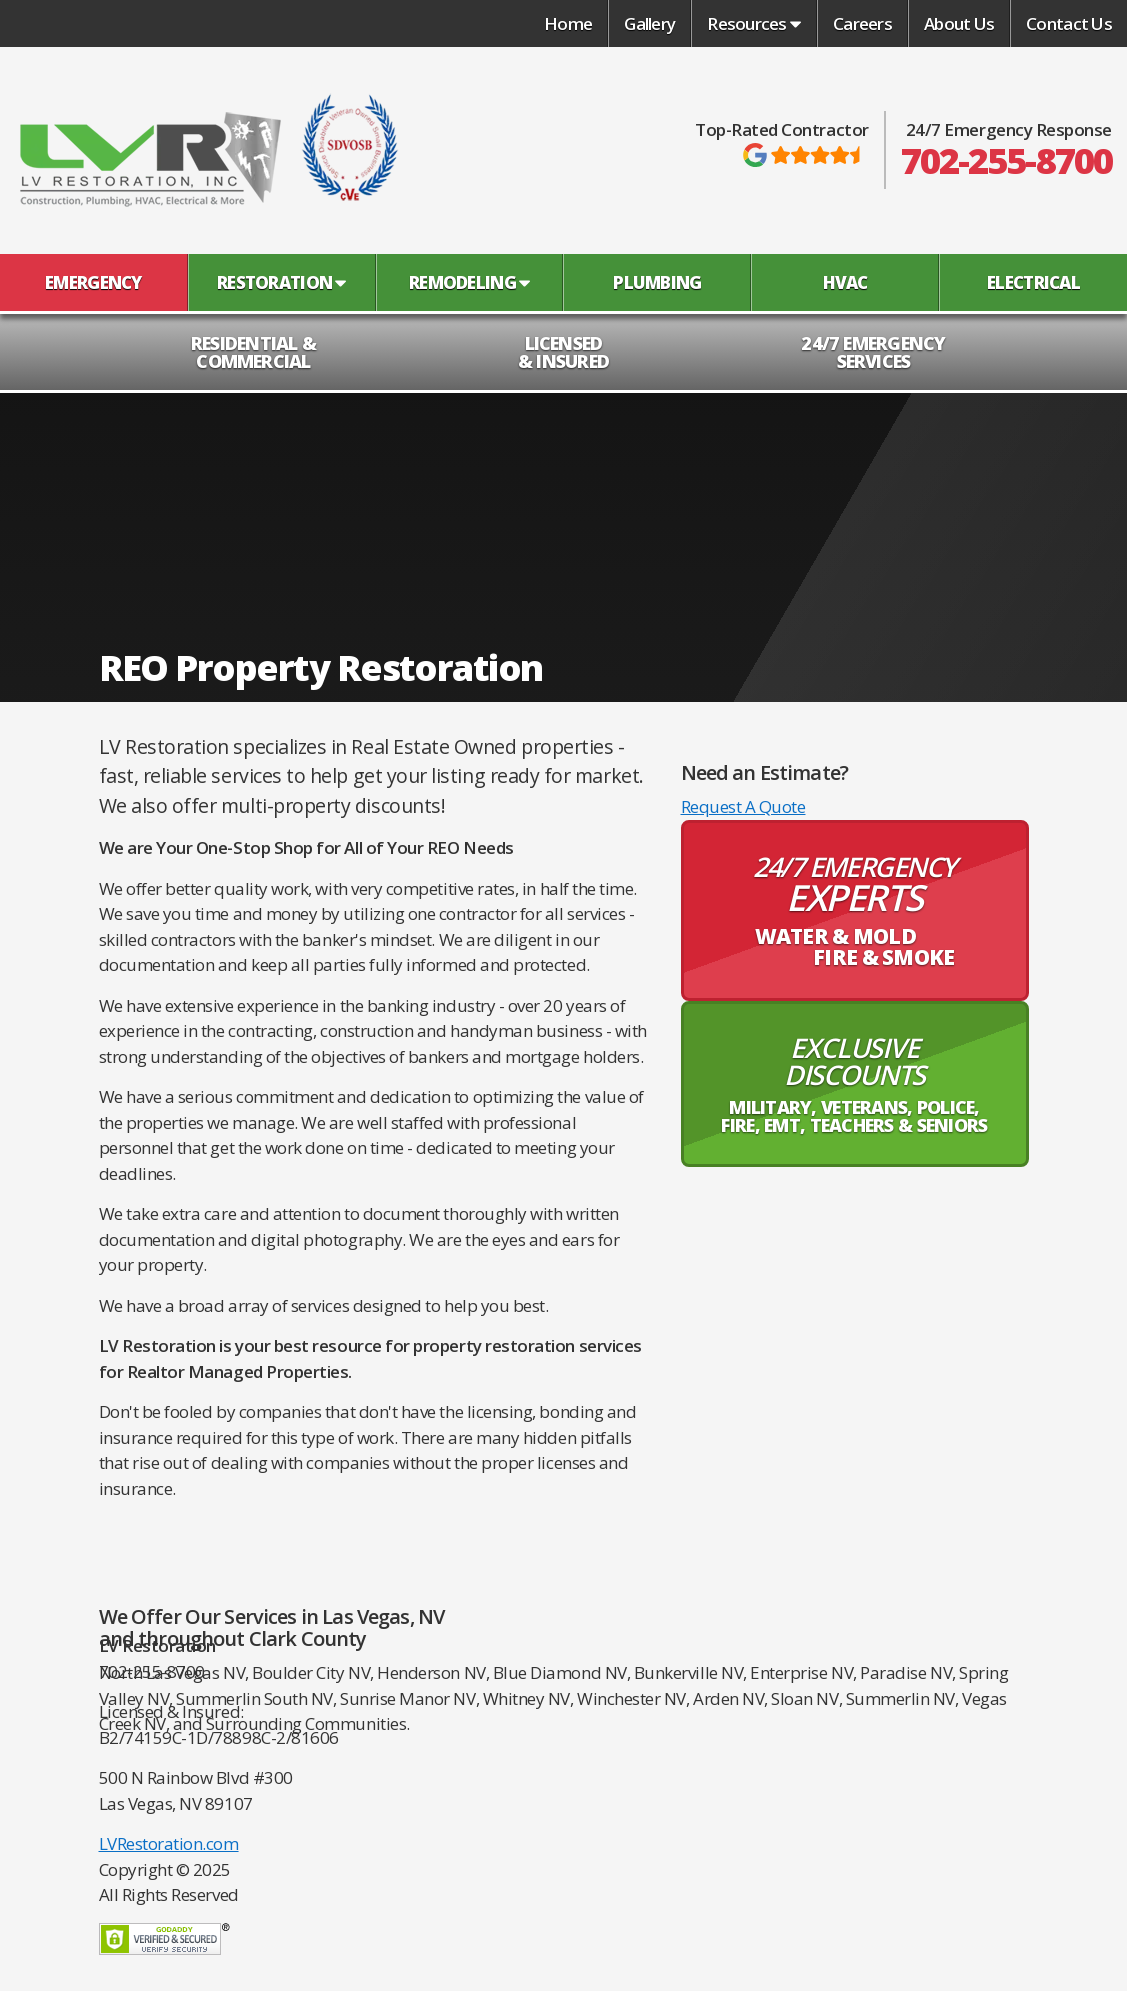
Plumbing (657, 282)
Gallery (649, 23)
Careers (862, 23)
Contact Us (1069, 23)
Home (568, 23)
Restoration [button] (281, 282)
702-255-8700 (1006, 161)
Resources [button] (754, 23)
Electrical (1033, 282)
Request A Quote (743, 806)
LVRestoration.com (169, 1843)
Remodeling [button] (469, 282)
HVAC (845, 282)
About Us (959, 23)
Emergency (93, 282)
